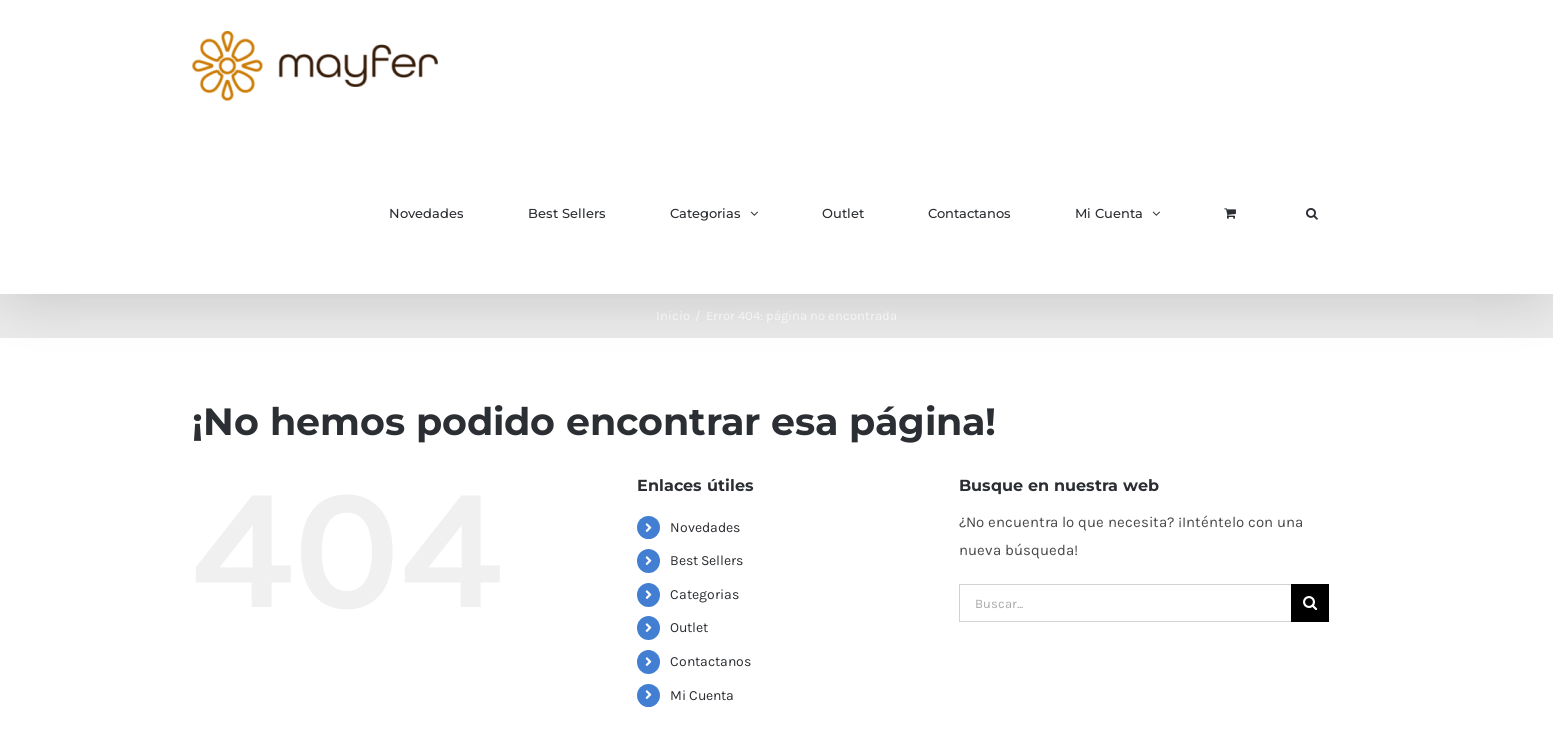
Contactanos (710, 661)
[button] (1312, 213)
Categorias (704, 594)
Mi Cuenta (702, 695)
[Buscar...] (1125, 603)
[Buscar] (1310, 603)
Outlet (689, 627)
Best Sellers (706, 560)
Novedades (705, 527)
